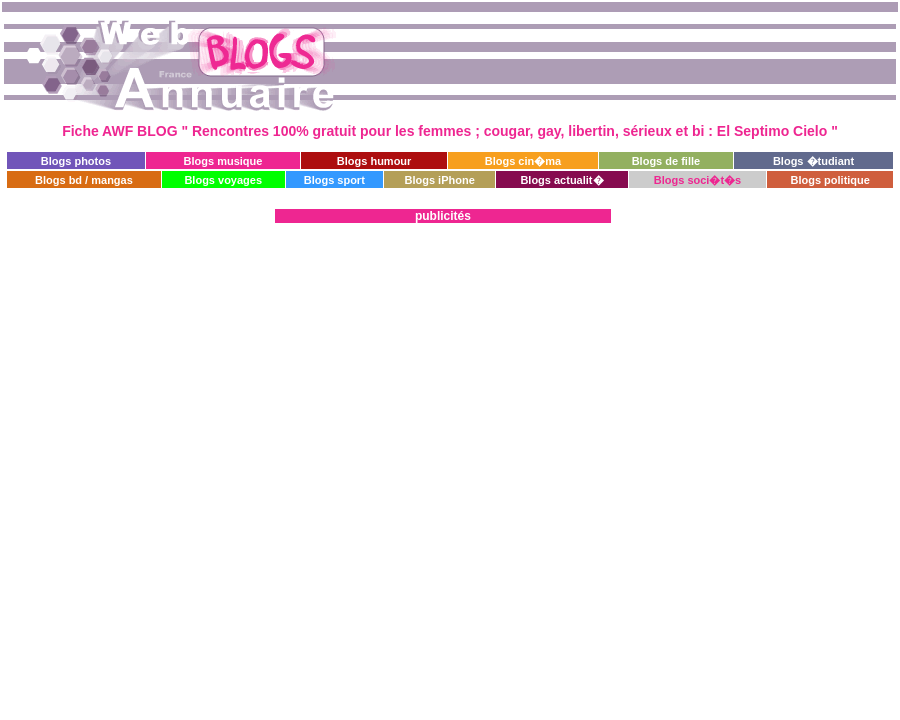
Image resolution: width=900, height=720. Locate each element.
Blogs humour (374, 161)
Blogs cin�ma (523, 161)
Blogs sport (334, 180)
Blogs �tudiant (813, 161)
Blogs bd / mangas (84, 180)
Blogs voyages (223, 180)
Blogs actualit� (561, 180)
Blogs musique (223, 161)
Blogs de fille (666, 161)
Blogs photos (76, 161)
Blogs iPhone (439, 180)
